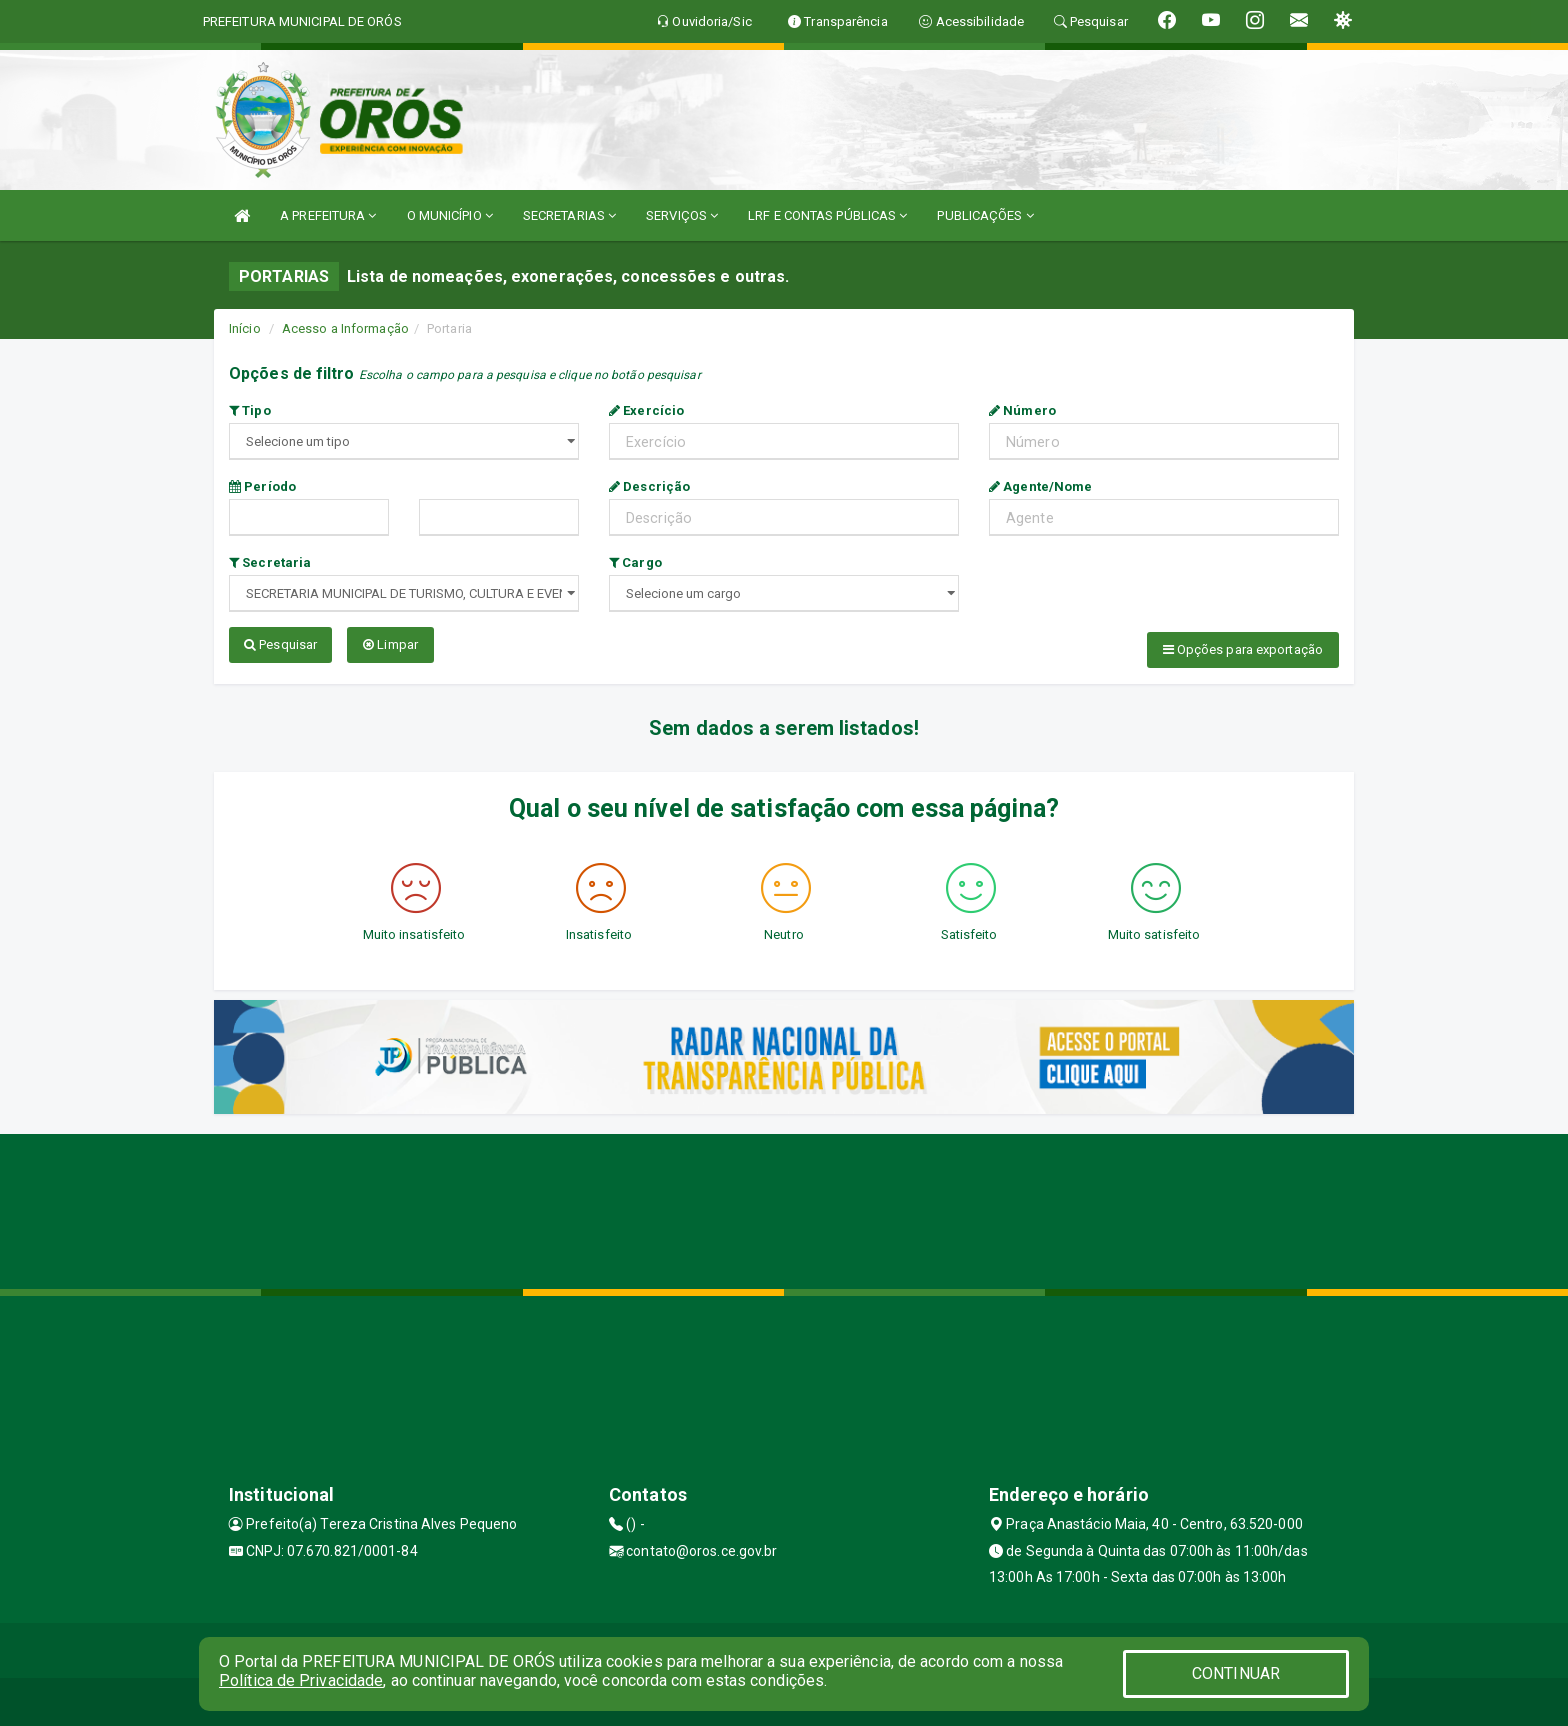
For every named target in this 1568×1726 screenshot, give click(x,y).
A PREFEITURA (328, 215)
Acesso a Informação (345, 328)
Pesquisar (280, 644)
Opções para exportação (1243, 649)
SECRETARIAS (569, 215)
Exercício (646, 410)
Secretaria (270, 562)
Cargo (635, 562)
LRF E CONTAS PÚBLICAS (827, 215)
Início (245, 328)
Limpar (390, 644)
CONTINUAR (1236, 1673)
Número (1022, 410)
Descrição (649, 486)
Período (262, 486)
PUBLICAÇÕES (985, 215)
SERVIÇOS (682, 215)
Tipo (250, 410)
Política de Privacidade (301, 1680)
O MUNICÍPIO (450, 215)
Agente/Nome (1040, 486)
